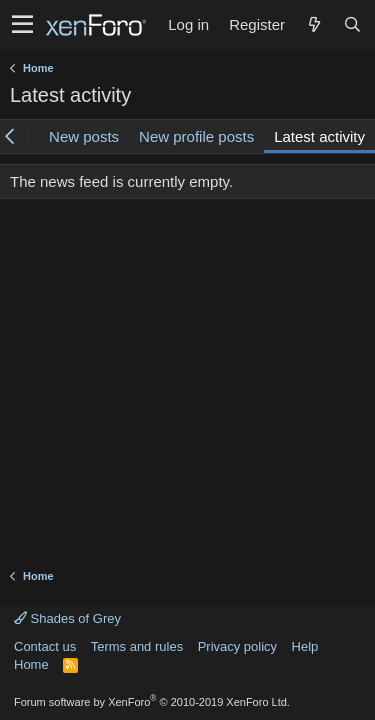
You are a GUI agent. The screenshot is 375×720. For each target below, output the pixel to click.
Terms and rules (137, 646)
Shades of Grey (67, 618)
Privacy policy (237, 646)
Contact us (45, 646)
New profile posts (196, 136)
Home (31, 664)
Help (305, 646)
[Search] (352, 24)
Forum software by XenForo (152, 702)
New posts (84, 136)
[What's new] (314, 24)
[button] (22, 25)
